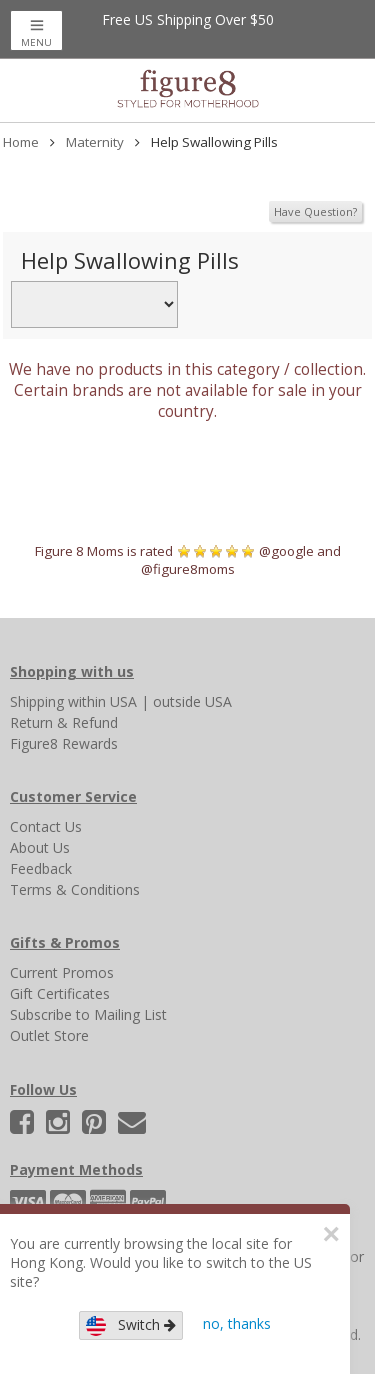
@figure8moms (188, 569)
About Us (40, 847)
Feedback (41, 868)
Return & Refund (64, 722)
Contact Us (46, 826)
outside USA (192, 701)
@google (286, 551)
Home (21, 142)
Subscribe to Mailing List (88, 1014)
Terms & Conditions (75, 889)
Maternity (95, 142)
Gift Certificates (60, 993)
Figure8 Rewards (64, 743)
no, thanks (237, 1323)
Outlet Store (49, 1035)
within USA (102, 701)
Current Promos (62, 972)
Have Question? (315, 211)
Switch (131, 1325)
